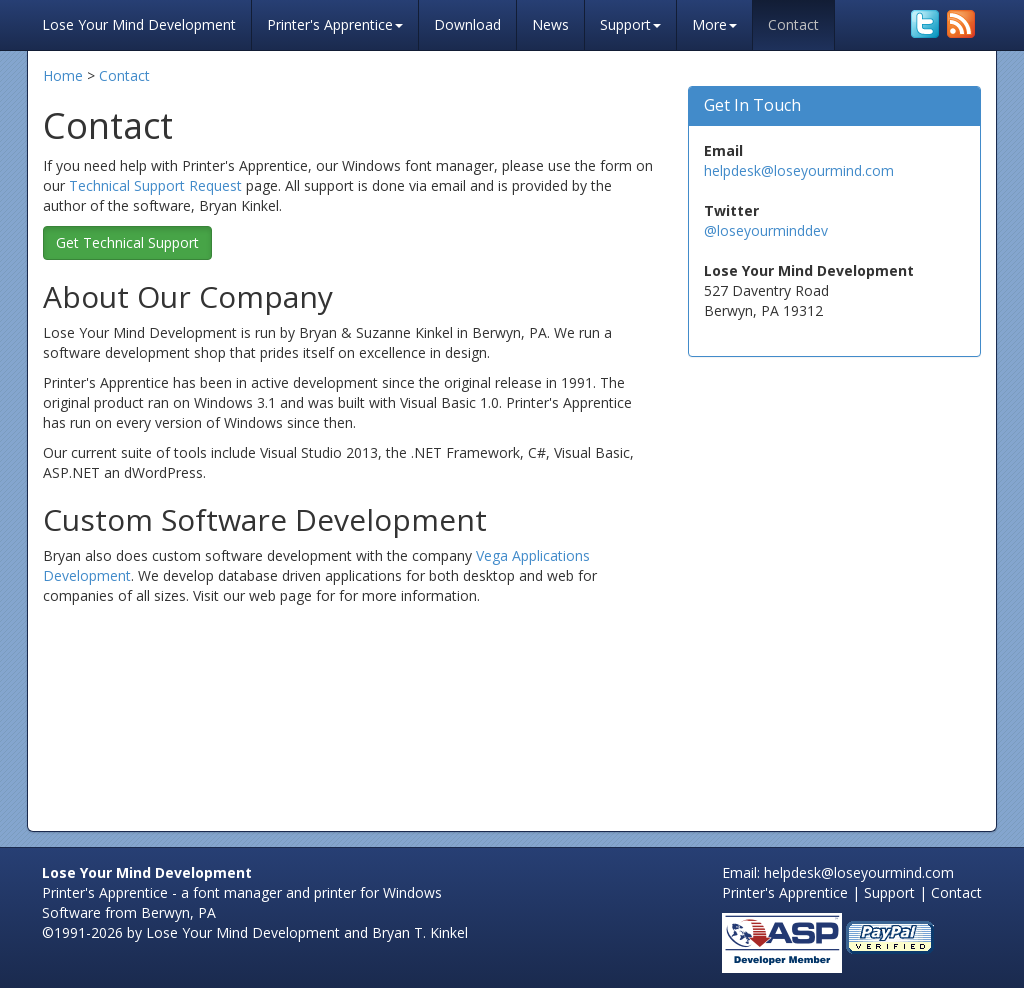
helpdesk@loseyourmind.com (799, 170)
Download (467, 24)
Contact (793, 24)
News (550, 24)
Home (63, 75)
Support (630, 24)
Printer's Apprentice (335, 24)
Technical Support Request (155, 185)
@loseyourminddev (766, 230)
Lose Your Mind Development (139, 22)
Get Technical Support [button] (127, 242)
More (714, 24)
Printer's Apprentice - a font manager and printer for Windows (242, 892)
